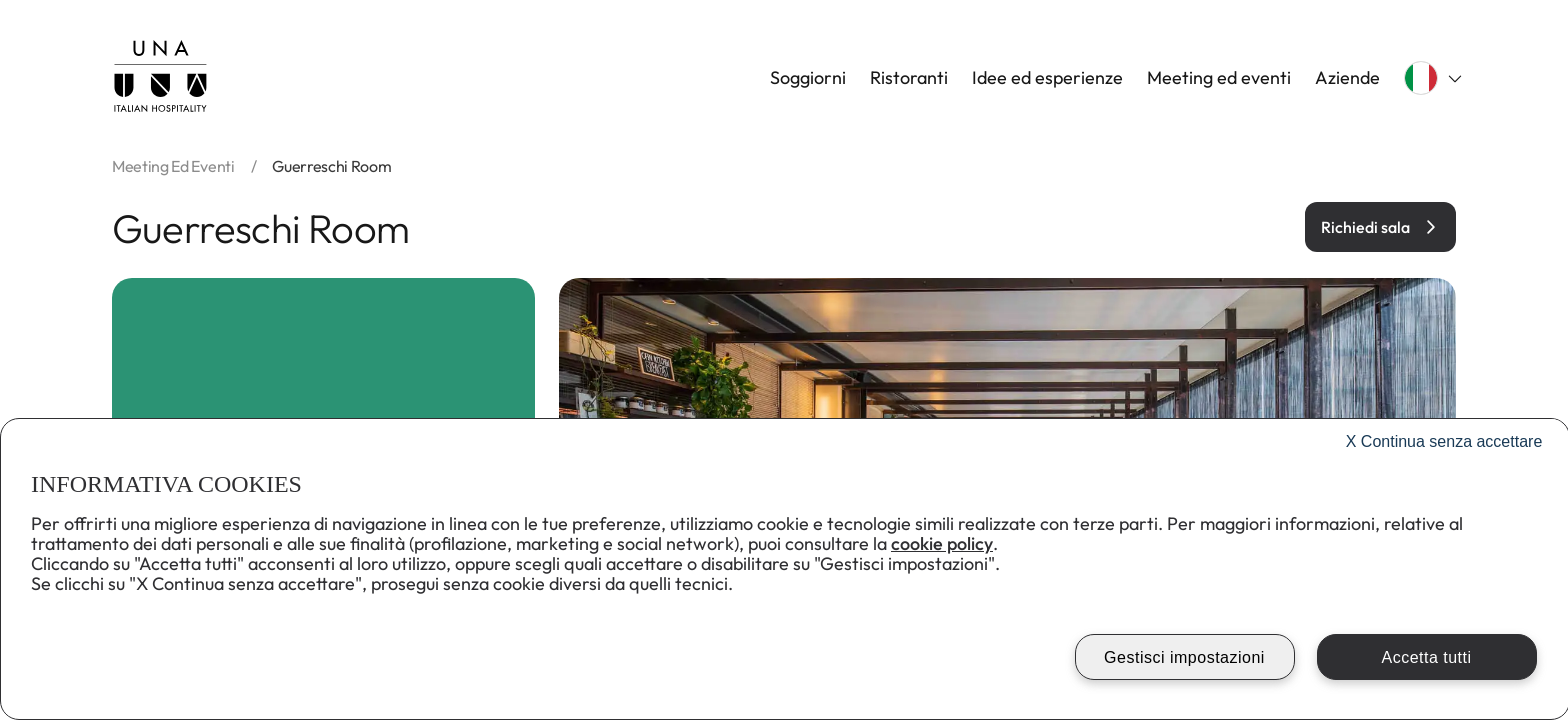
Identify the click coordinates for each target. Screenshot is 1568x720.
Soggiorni (808, 78)
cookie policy (942, 543)
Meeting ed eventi (1219, 78)
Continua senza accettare (1444, 441)
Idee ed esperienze (1047, 78)
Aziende (1347, 78)
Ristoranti (909, 78)
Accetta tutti (1426, 657)
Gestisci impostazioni (1184, 657)
